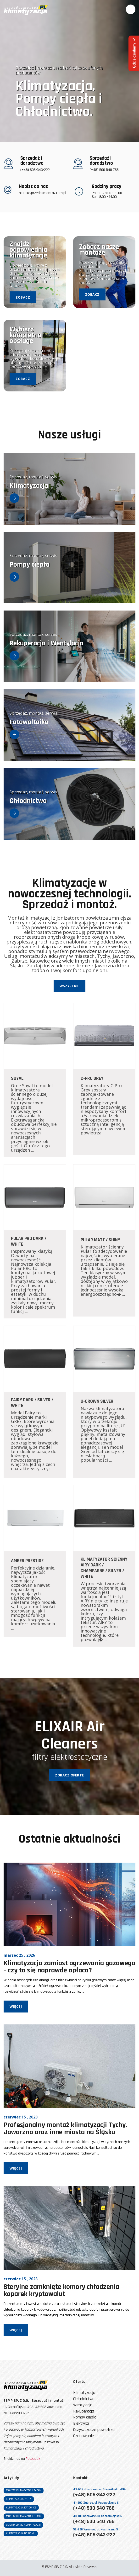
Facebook (33, 2458)
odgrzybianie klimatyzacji (23, 2524)
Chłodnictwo (84, 2399)
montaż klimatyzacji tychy (23, 2490)
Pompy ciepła (84, 2417)
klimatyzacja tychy (19, 2499)
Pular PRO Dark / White (28, 1241)
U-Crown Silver (97, 1401)
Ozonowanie (83, 2436)
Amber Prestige (27, 1561)
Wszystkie (69, 986)
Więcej (16, 2006)
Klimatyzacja (84, 2392)
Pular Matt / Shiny (100, 1240)
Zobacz (23, 297)
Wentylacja (82, 2405)
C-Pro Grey (92, 1078)
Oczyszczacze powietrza (94, 2429)
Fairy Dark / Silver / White (32, 1402)
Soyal (17, 1078)
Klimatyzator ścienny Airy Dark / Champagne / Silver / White (104, 1567)
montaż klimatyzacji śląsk (24, 2516)
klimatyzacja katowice (21, 2507)
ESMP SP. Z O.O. (56, 2566)
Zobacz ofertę (69, 1775)
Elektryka (81, 2423)
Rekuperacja (83, 2411)
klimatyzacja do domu (20, 2533)
